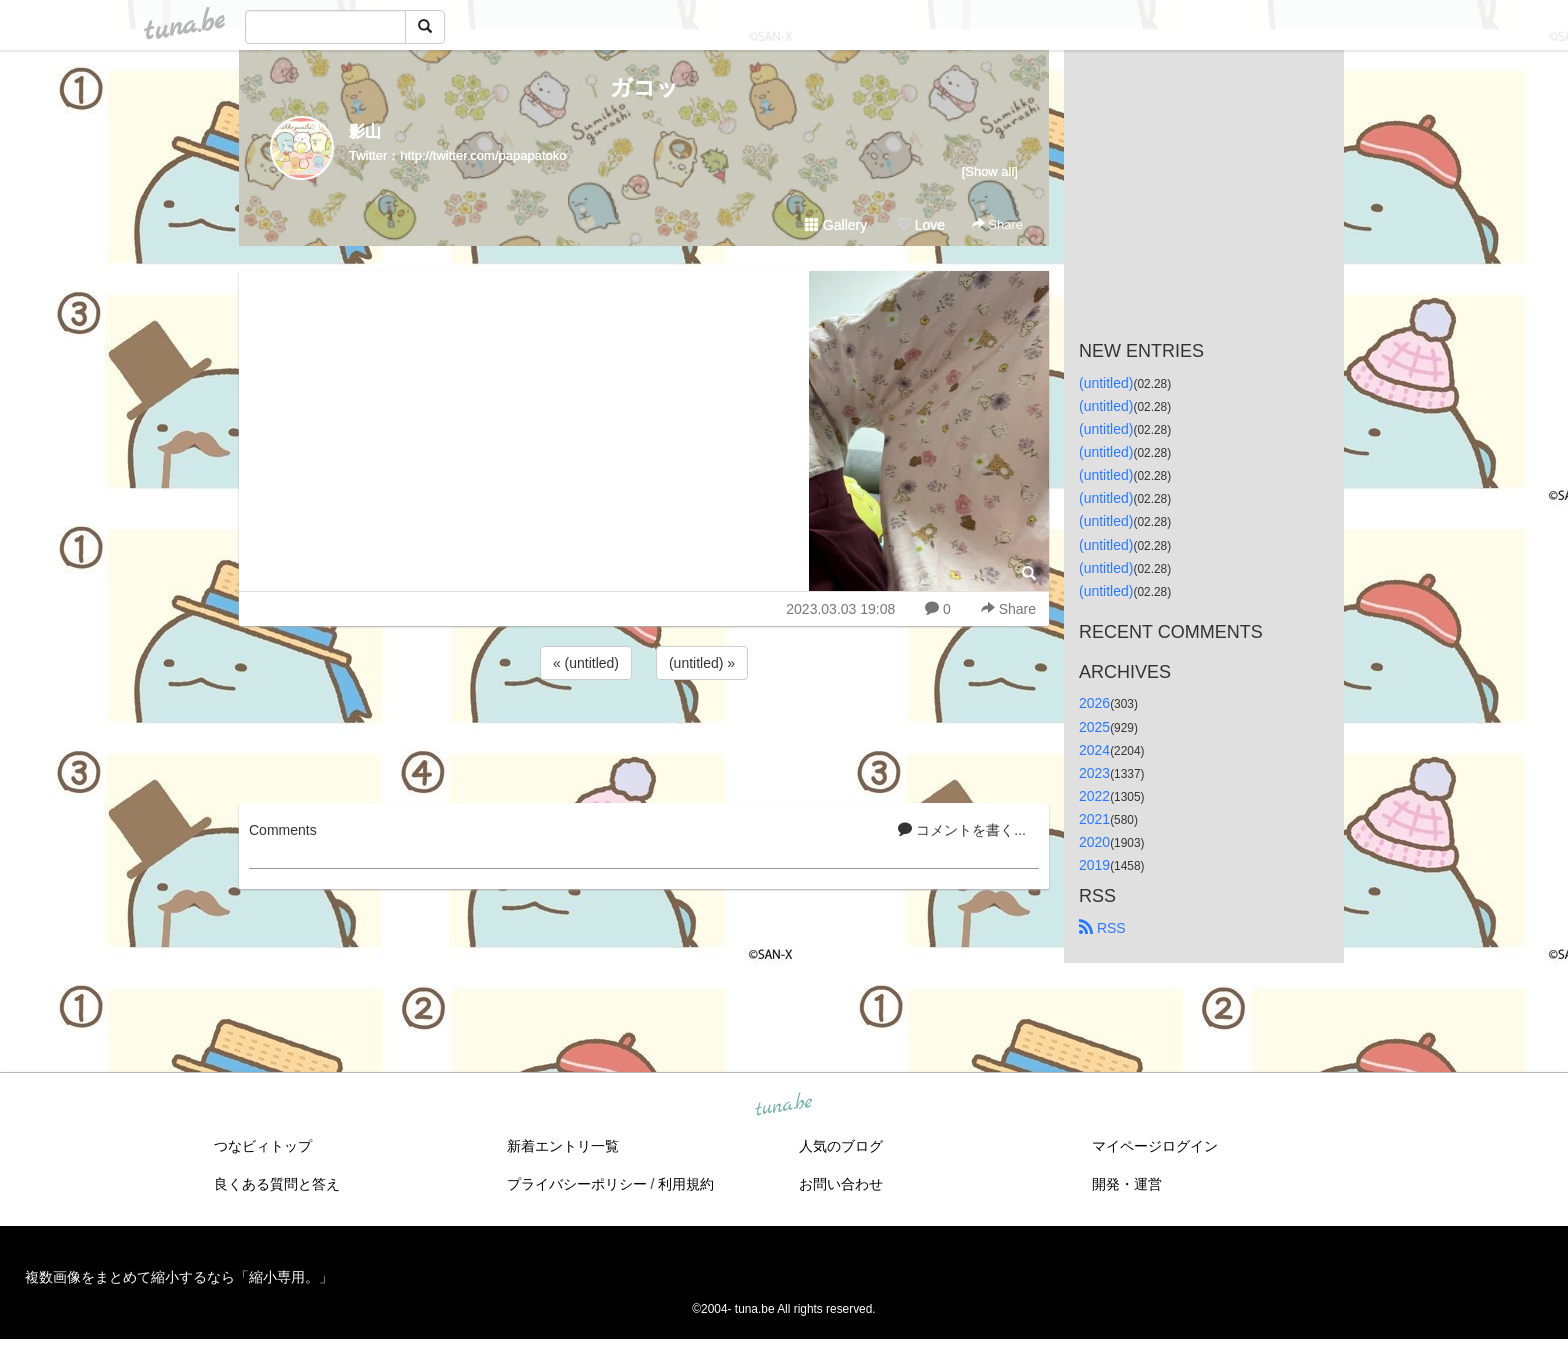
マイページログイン (1155, 1146)
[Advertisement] (644, 738)
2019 (1094, 865)
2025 (1094, 727)
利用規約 (686, 1184)
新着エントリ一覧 (563, 1146)
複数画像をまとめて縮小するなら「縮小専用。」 (179, 1277)
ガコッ (644, 87)
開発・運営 (1127, 1184)
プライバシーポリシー (577, 1184)
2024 (1094, 750)
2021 (1094, 819)
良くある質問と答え (277, 1184)
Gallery (836, 225)
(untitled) (1106, 383)
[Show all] (990, 171)
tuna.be (783, 1106)
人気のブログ (841, 1146)
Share (997, 224)
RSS (1102, 928)
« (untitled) (586, 663)
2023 (1094, 773)
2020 (1094, 842)
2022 (1094, 796)
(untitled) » (702, 663)
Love (921, 225)
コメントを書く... (962, 830)
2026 (1094, 703)
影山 (365, 131)
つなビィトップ (263, 1146)
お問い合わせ (841, 1184)
